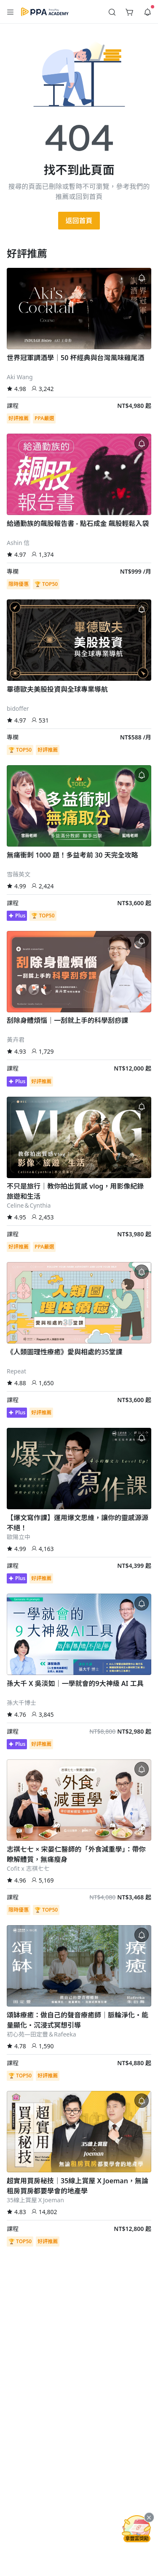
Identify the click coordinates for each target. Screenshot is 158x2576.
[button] (10, 12)
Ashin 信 (18, 543)
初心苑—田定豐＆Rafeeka (41, 2034)
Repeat (16, 1371)
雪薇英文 (18, 874)
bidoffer (18, 708)
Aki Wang (20, 377)
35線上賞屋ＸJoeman (35, 2200)
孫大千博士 (21, 1703)
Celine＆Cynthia (29, 1205)
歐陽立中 (18, 1537)
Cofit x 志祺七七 (28, 1868)
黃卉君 (15, 1040)
